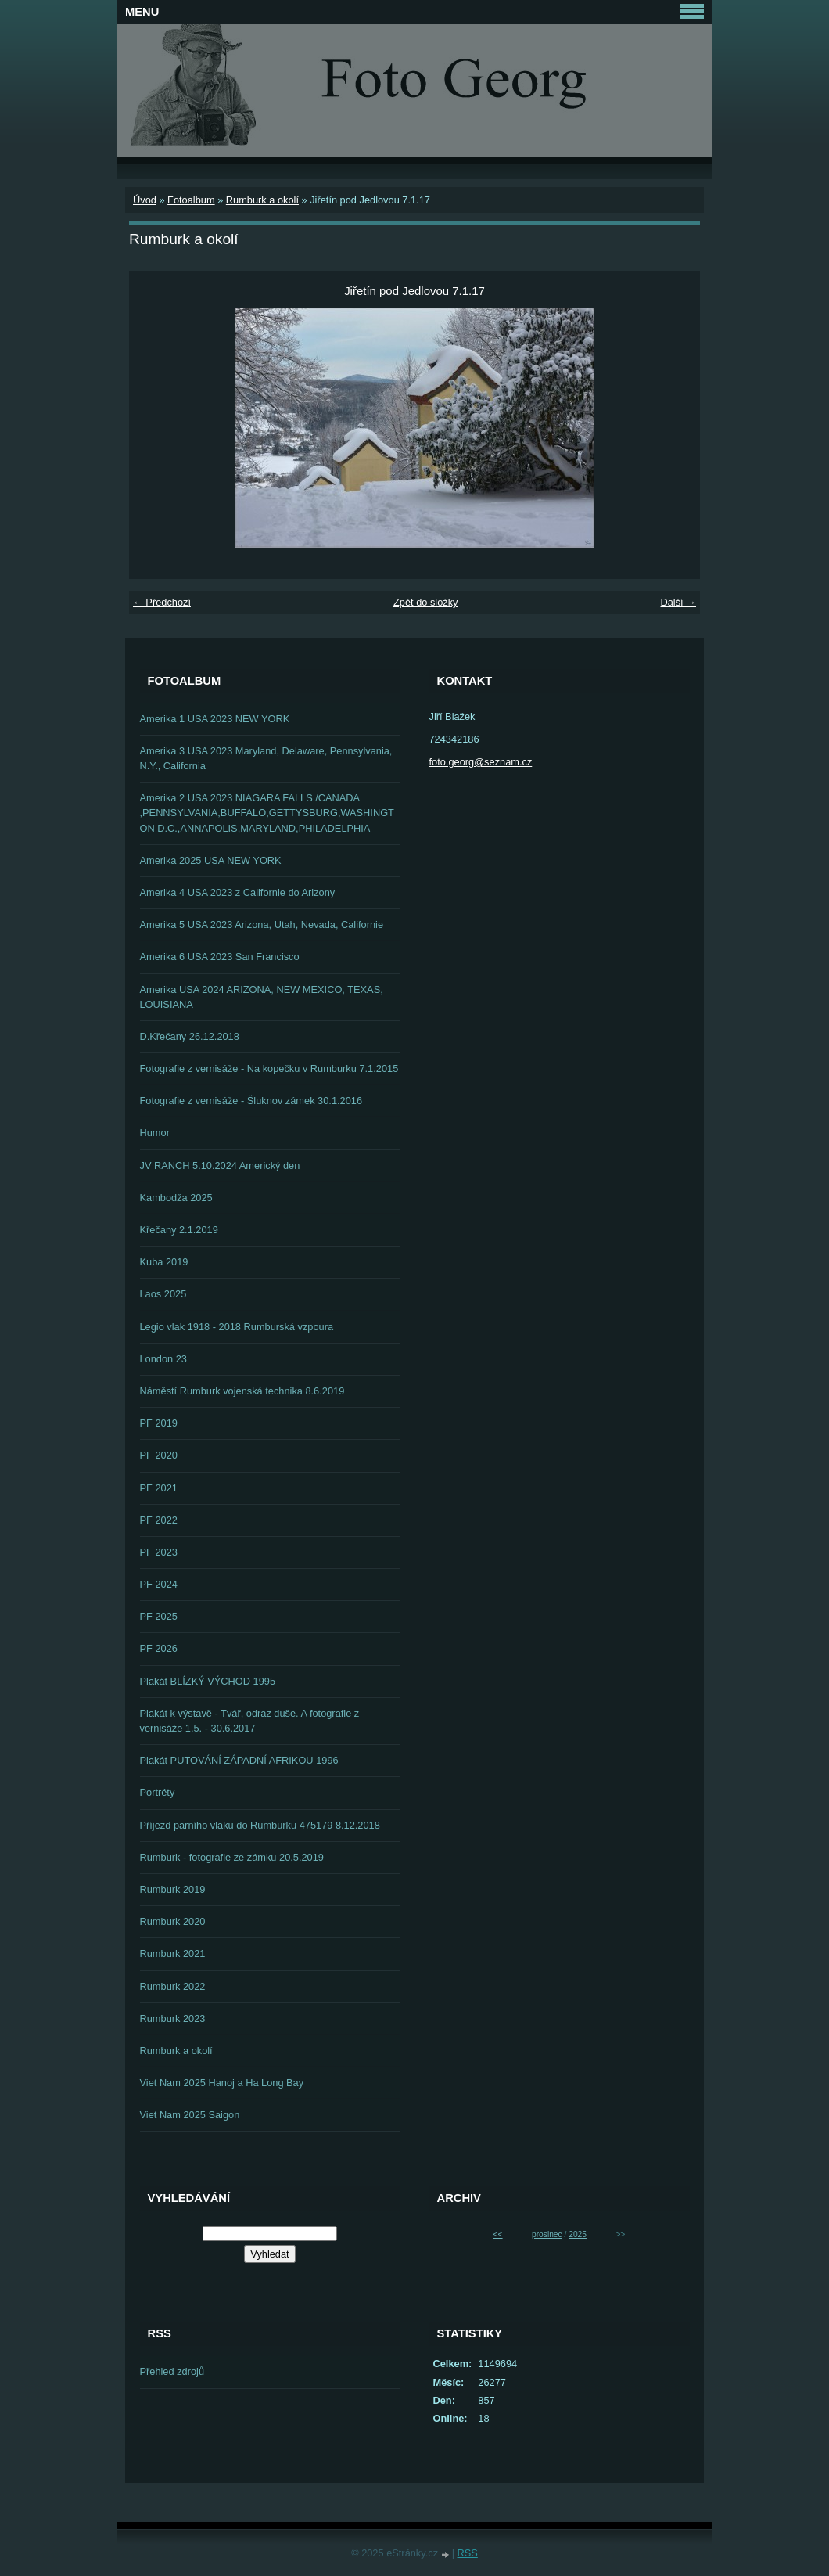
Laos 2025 (163, 1294)
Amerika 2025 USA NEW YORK (211, 860)
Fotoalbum (190, 200)
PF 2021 (159, 1488)
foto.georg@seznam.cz (481, 762)
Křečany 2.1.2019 (179, 1230)
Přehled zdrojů (172, 2371)
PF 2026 (159, 1648)
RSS (468, 2553)
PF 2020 (159, 1455)
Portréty (157, 1792)
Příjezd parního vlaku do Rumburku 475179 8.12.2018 (260, 1825)
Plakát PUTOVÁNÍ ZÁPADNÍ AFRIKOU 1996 (239, 1760)
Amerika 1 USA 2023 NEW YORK (215, 719)
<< (498, 2234)
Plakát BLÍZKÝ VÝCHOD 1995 (208, 1681)
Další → (678, 602)
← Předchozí (162, 602)
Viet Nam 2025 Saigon (190, 2115)
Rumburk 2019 (173, 1889)
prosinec (547, 2234)
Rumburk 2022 (173, 1986)
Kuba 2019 (164, 1262)
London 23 (164, 1359)
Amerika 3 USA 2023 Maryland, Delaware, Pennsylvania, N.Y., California (266, 758)
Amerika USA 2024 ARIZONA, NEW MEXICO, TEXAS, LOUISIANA (261, 997)
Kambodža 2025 (176, 1197)
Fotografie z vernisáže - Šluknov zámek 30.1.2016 (251, 1100)
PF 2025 (159, 1616)
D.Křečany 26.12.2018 (189, 1036)
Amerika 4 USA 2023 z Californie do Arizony (238, 892)
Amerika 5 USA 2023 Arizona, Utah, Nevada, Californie (262, 924)
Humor (155, 1133)
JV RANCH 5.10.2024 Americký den (220, 1165)
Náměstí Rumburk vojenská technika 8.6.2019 (242, 1391)
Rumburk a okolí (262, 200)
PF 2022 (159, 1520)
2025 (578, 2234)
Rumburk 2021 (173, 1953)
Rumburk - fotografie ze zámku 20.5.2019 (232, 1857)
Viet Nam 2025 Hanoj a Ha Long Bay (222, 2083)
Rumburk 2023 (173, 2018)
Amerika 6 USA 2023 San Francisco (220, 956)
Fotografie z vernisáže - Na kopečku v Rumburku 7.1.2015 (269, 1068)
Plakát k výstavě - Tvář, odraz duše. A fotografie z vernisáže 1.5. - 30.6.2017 (250, 1720)
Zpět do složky (425, 602)
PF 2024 (159, 1584)
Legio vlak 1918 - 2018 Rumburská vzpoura (237, 1327)
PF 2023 (159, 1552)
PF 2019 (159, 1423)
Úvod (144, 200)
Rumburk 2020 (173, 1921)
